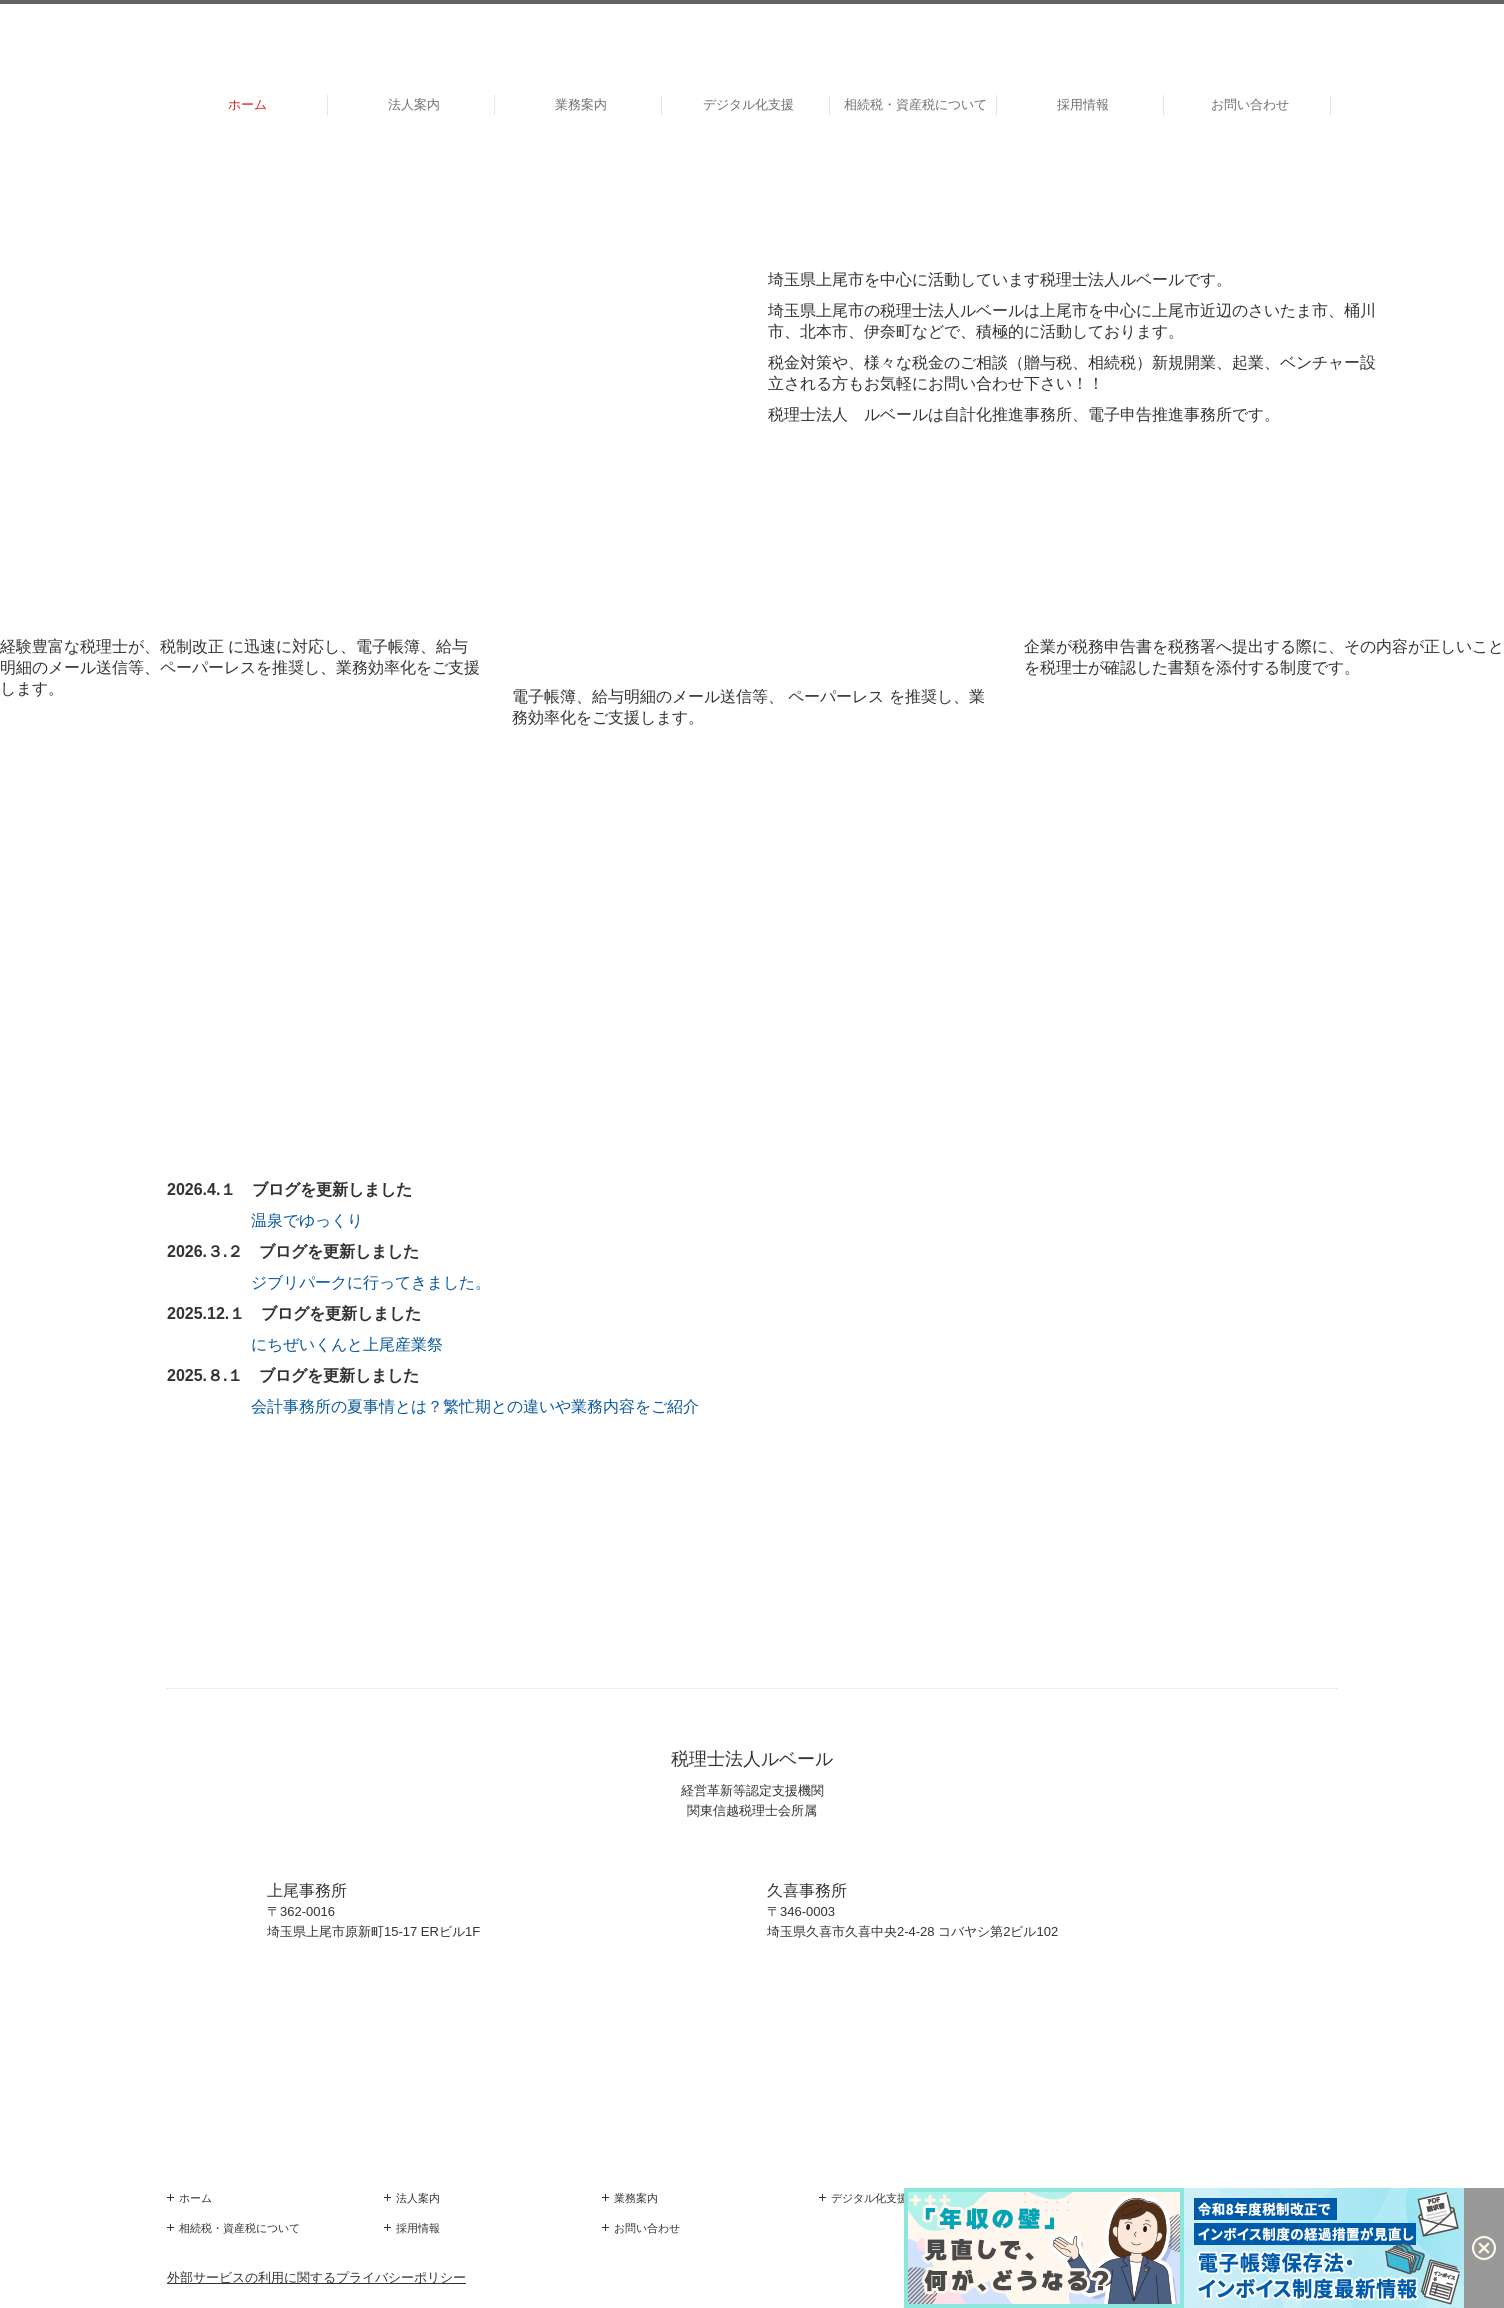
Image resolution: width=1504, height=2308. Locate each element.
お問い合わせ (1250, 104)
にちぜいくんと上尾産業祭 (347, 1344)
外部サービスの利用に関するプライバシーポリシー (316, 2277)
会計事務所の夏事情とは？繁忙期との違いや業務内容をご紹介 (473, 1406)
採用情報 (1083, 104)
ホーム (247, 104)
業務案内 (581, 104)
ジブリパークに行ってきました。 (371, 1282)
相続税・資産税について (915, 104)
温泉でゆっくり (307, 1220)
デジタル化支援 (748, 104)
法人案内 (414, 104)
